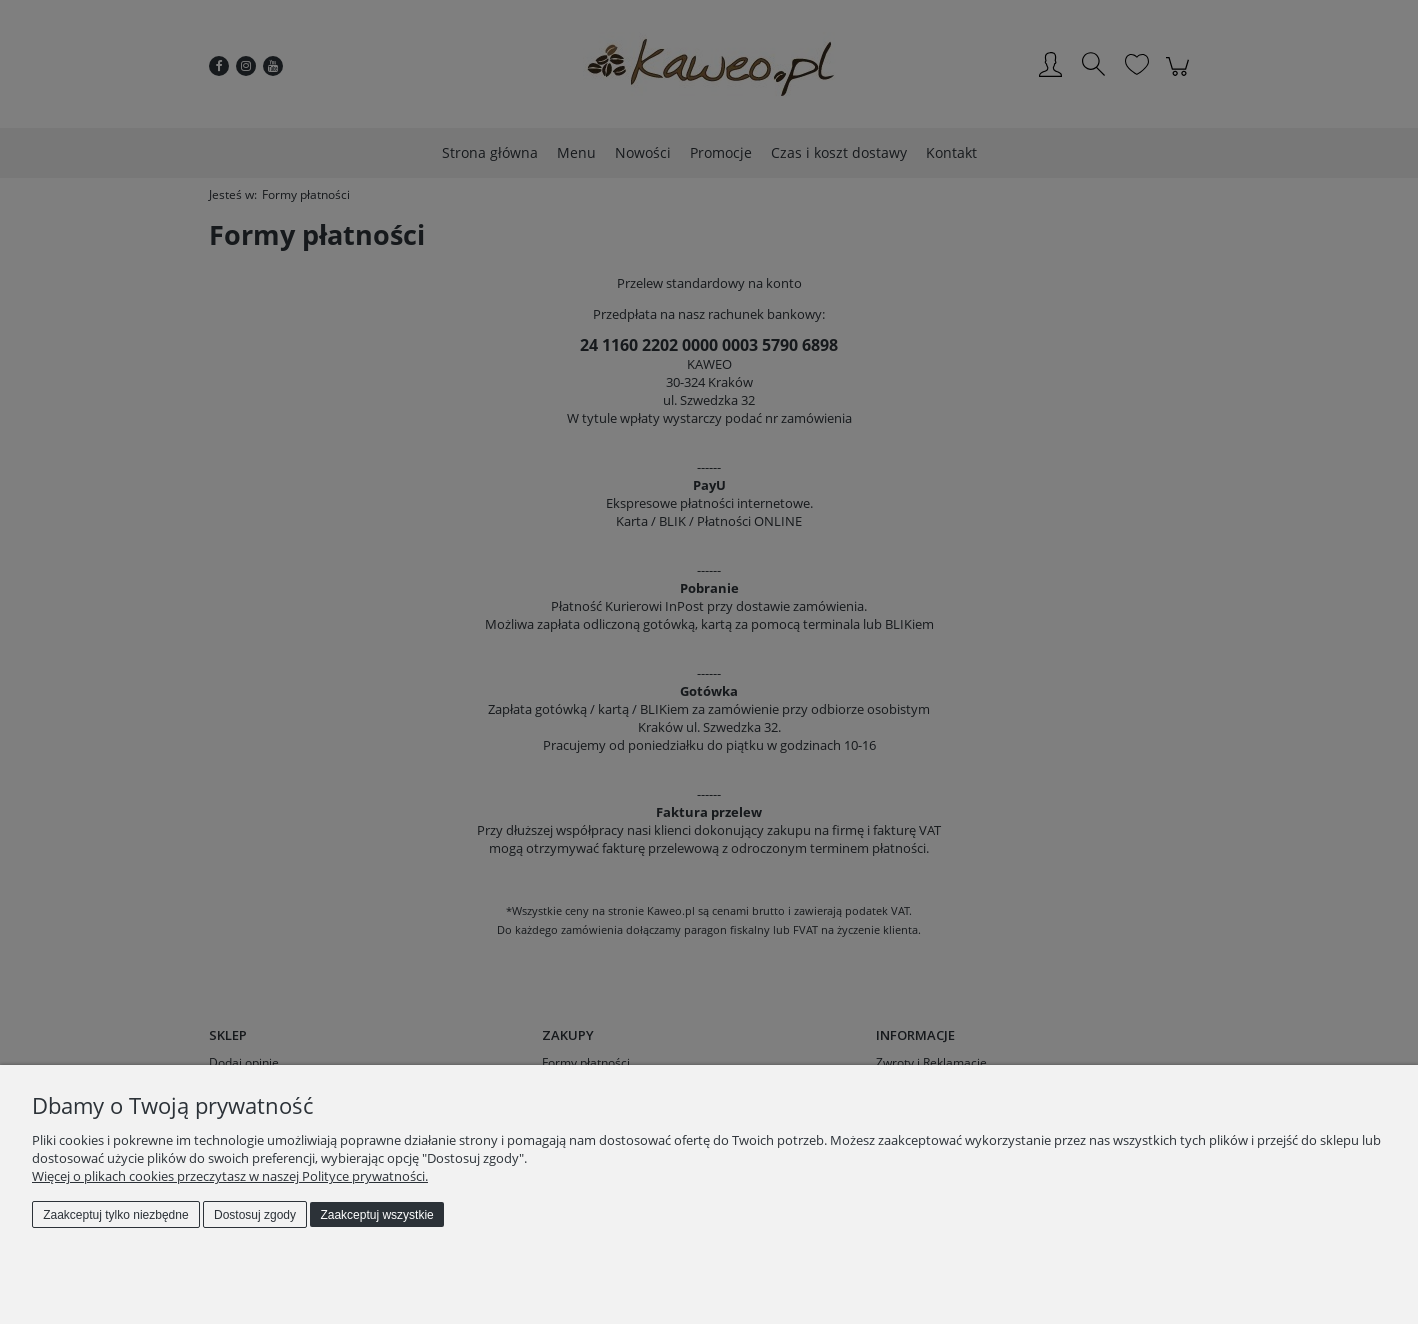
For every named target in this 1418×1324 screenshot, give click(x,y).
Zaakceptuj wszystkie (376, 1215)
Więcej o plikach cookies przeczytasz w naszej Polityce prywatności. (230, 1176)
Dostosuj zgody (255, 1215)
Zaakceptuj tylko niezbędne (115, 1215)
